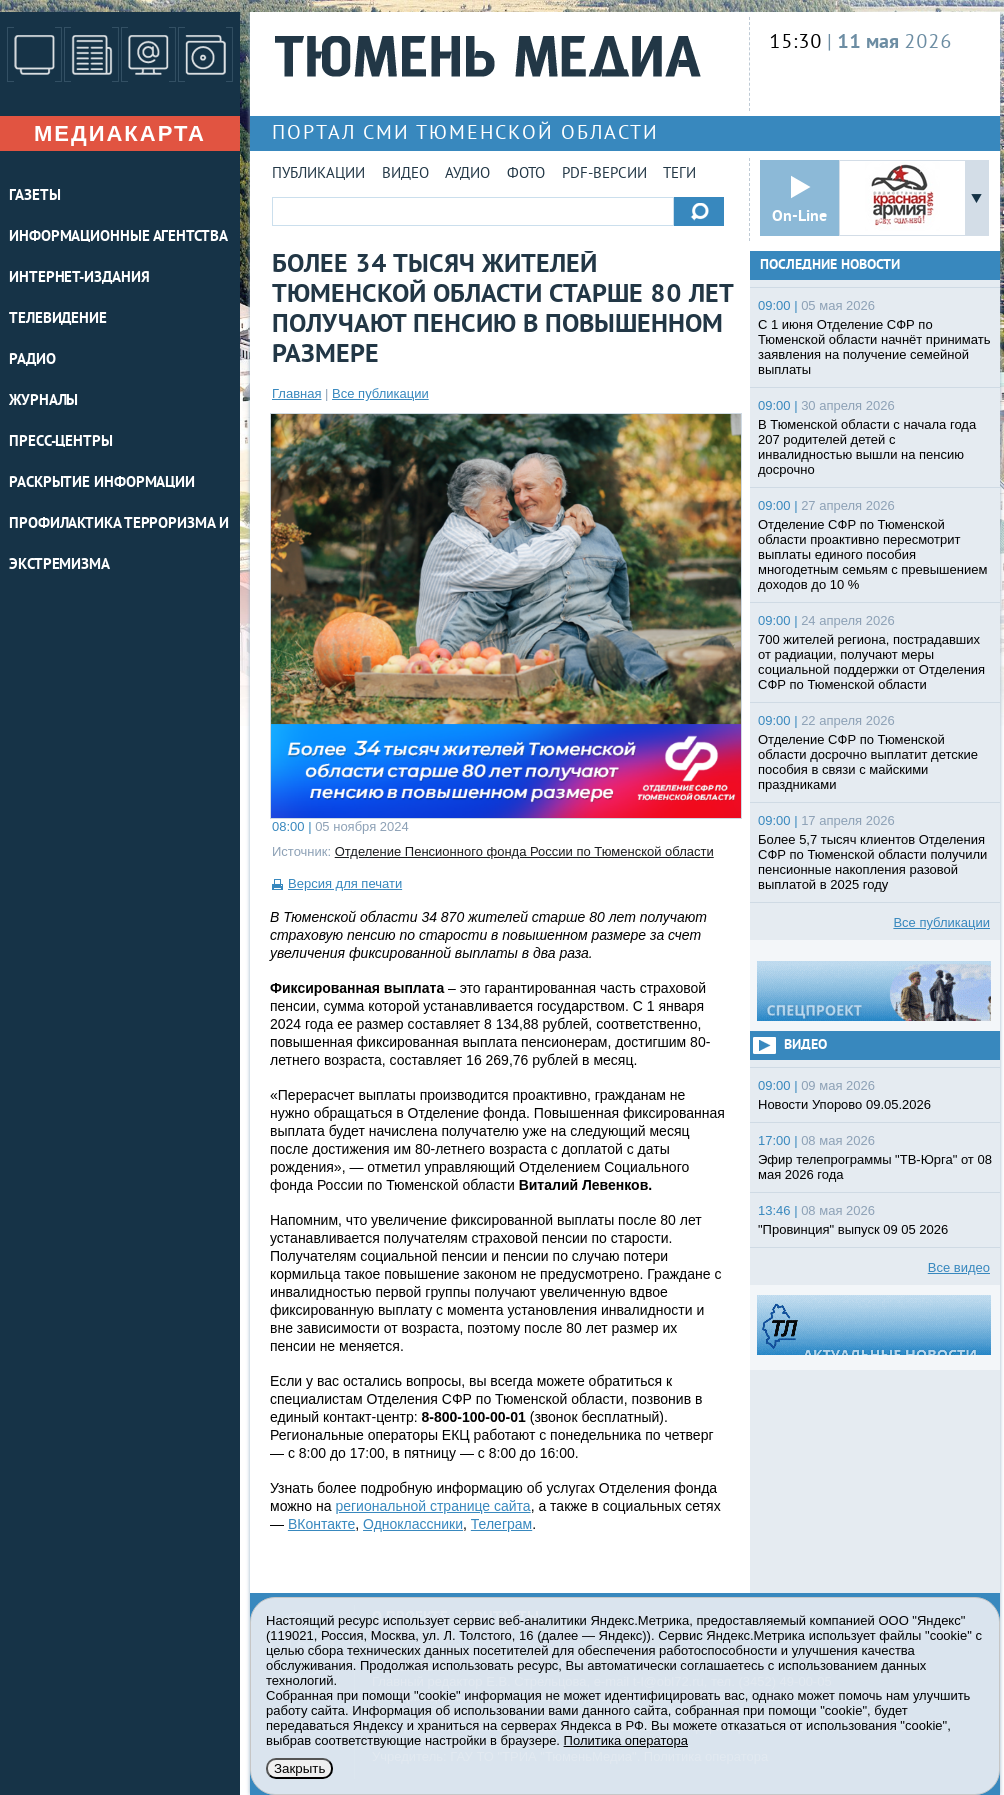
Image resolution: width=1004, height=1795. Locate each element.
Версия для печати (345, 883)
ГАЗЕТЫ (34, 196)
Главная (296, 393)
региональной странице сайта (432, 1506)
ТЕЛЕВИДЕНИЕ (58, 319)
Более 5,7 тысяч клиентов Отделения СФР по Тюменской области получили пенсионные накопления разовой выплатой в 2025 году (872, 862)
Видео (405, 174)
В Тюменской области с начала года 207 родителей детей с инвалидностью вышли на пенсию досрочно (867, 447)
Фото (526, 174)
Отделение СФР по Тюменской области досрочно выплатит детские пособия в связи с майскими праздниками (868, 762)
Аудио (467, 174)
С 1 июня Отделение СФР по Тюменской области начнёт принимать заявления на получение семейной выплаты (874, 347)
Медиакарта (120, 133)
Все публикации (380, 393)
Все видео (959, 1267)
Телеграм (501, 1524)
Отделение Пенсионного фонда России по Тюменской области (524, 851)
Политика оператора (626, 1740)
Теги (679, 174)
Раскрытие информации (102, 483)
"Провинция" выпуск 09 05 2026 (853, 1229)
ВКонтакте (321, 1524)
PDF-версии (604, 174)
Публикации (318, 174)
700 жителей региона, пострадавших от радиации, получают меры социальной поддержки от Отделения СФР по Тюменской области (871, 662)
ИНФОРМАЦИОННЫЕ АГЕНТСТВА (118, 237)
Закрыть (299, 1768)
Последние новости (830, 265)
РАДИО (32, 360)
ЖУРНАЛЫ (43, 401)
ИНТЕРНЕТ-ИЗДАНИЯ (79, 278)
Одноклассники (413, 1524)
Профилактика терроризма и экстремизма (119, 545)
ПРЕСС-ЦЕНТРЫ (61, 442)
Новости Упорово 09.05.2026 (844, 1104)
